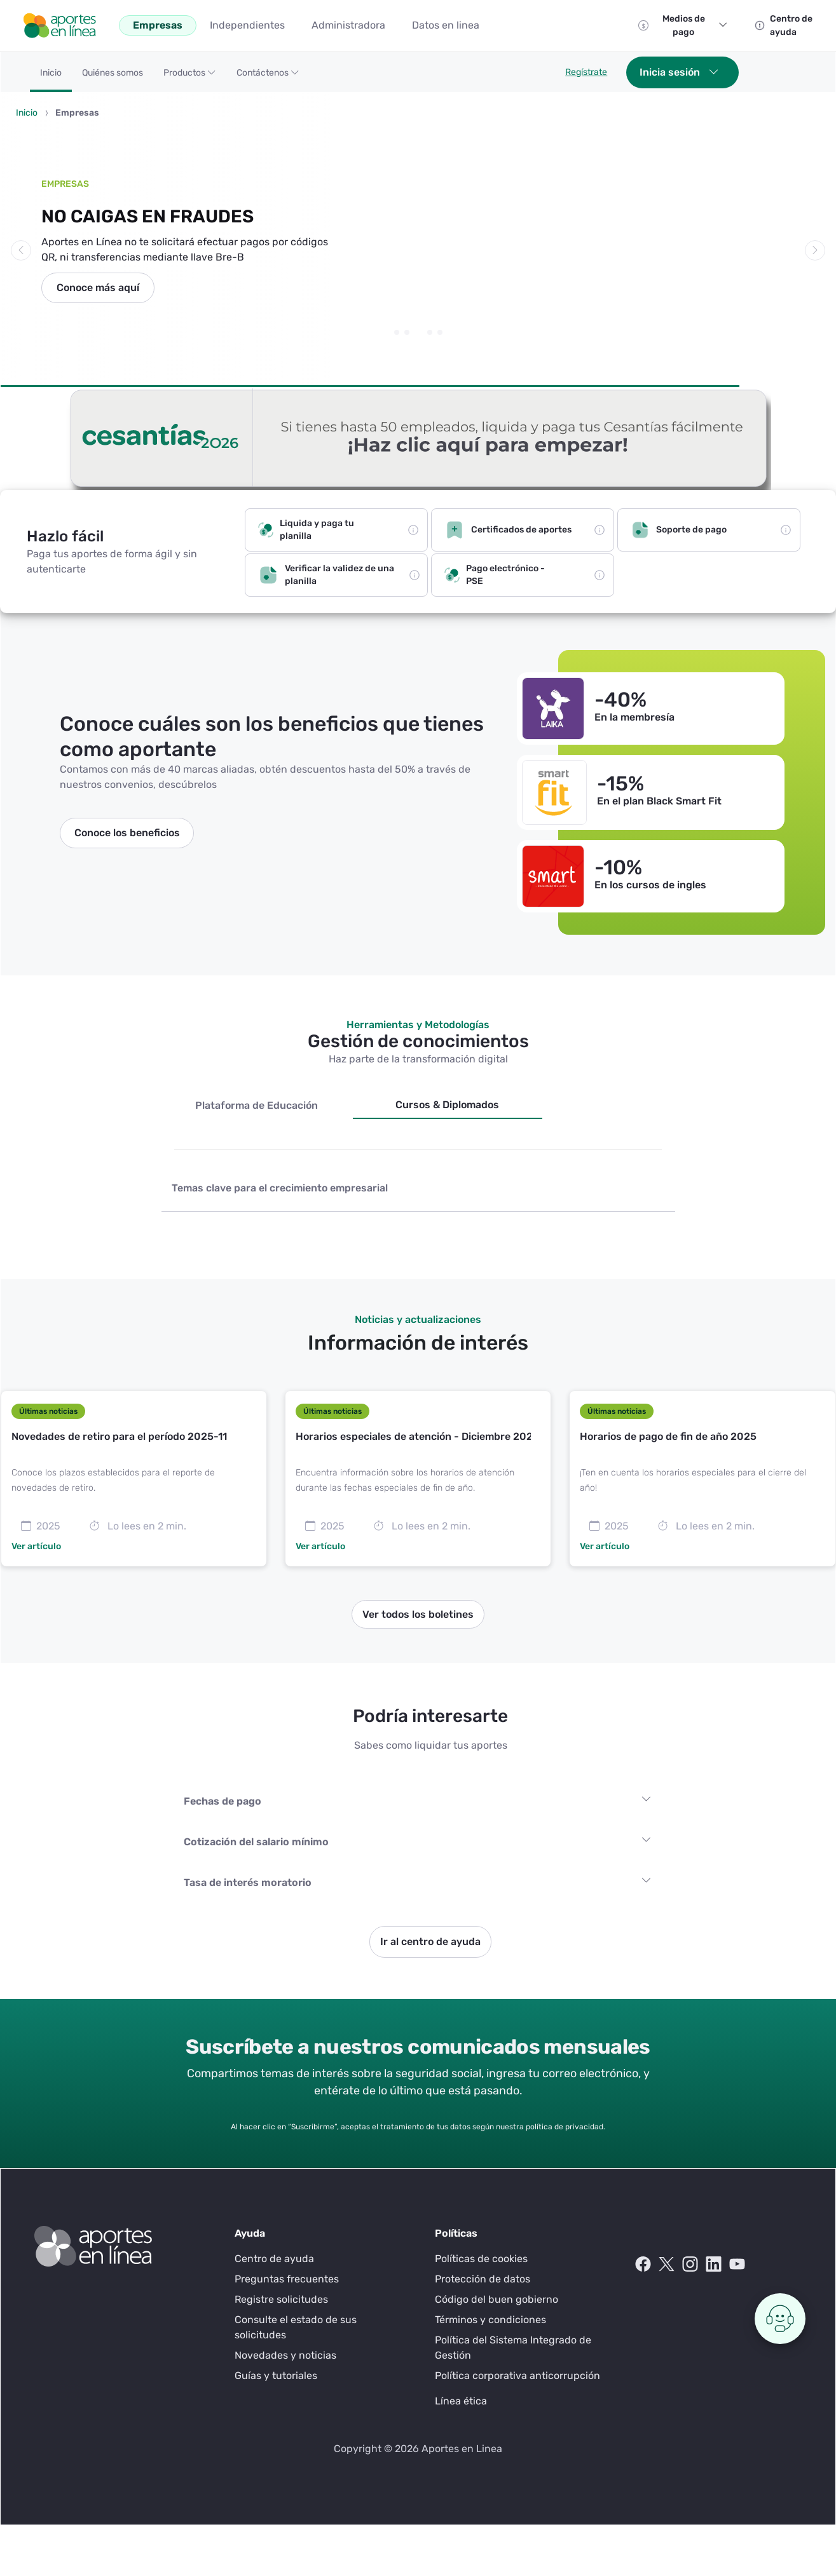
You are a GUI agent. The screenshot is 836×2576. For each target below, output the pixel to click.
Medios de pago (695, 25)
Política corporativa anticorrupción (517, 2375)
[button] (189, 77)
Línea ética (461, 2401)
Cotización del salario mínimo (256, 1842)
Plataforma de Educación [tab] (256, 1105)
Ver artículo (36, 1546)
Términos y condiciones (490, 2320)
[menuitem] (157, 25)
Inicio (27, 112)
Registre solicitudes (281, 2299)
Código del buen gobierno (496, 2299)
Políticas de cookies (481, 2259)
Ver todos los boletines (418, 1614)
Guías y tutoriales (276, 2375)
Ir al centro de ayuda (430, 1941)
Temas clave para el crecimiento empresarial (280, 1188)
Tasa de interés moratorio (248, 1882)
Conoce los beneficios (127, 833)
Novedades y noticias (285, 2355)
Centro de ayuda (274, 2259)
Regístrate (586, 72)
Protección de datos (482, 2279)
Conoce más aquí (98, 287)
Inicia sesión (679, 72)
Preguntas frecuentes (287, 2279)
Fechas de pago (222, 1801)
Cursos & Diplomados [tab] (447, 1105)
